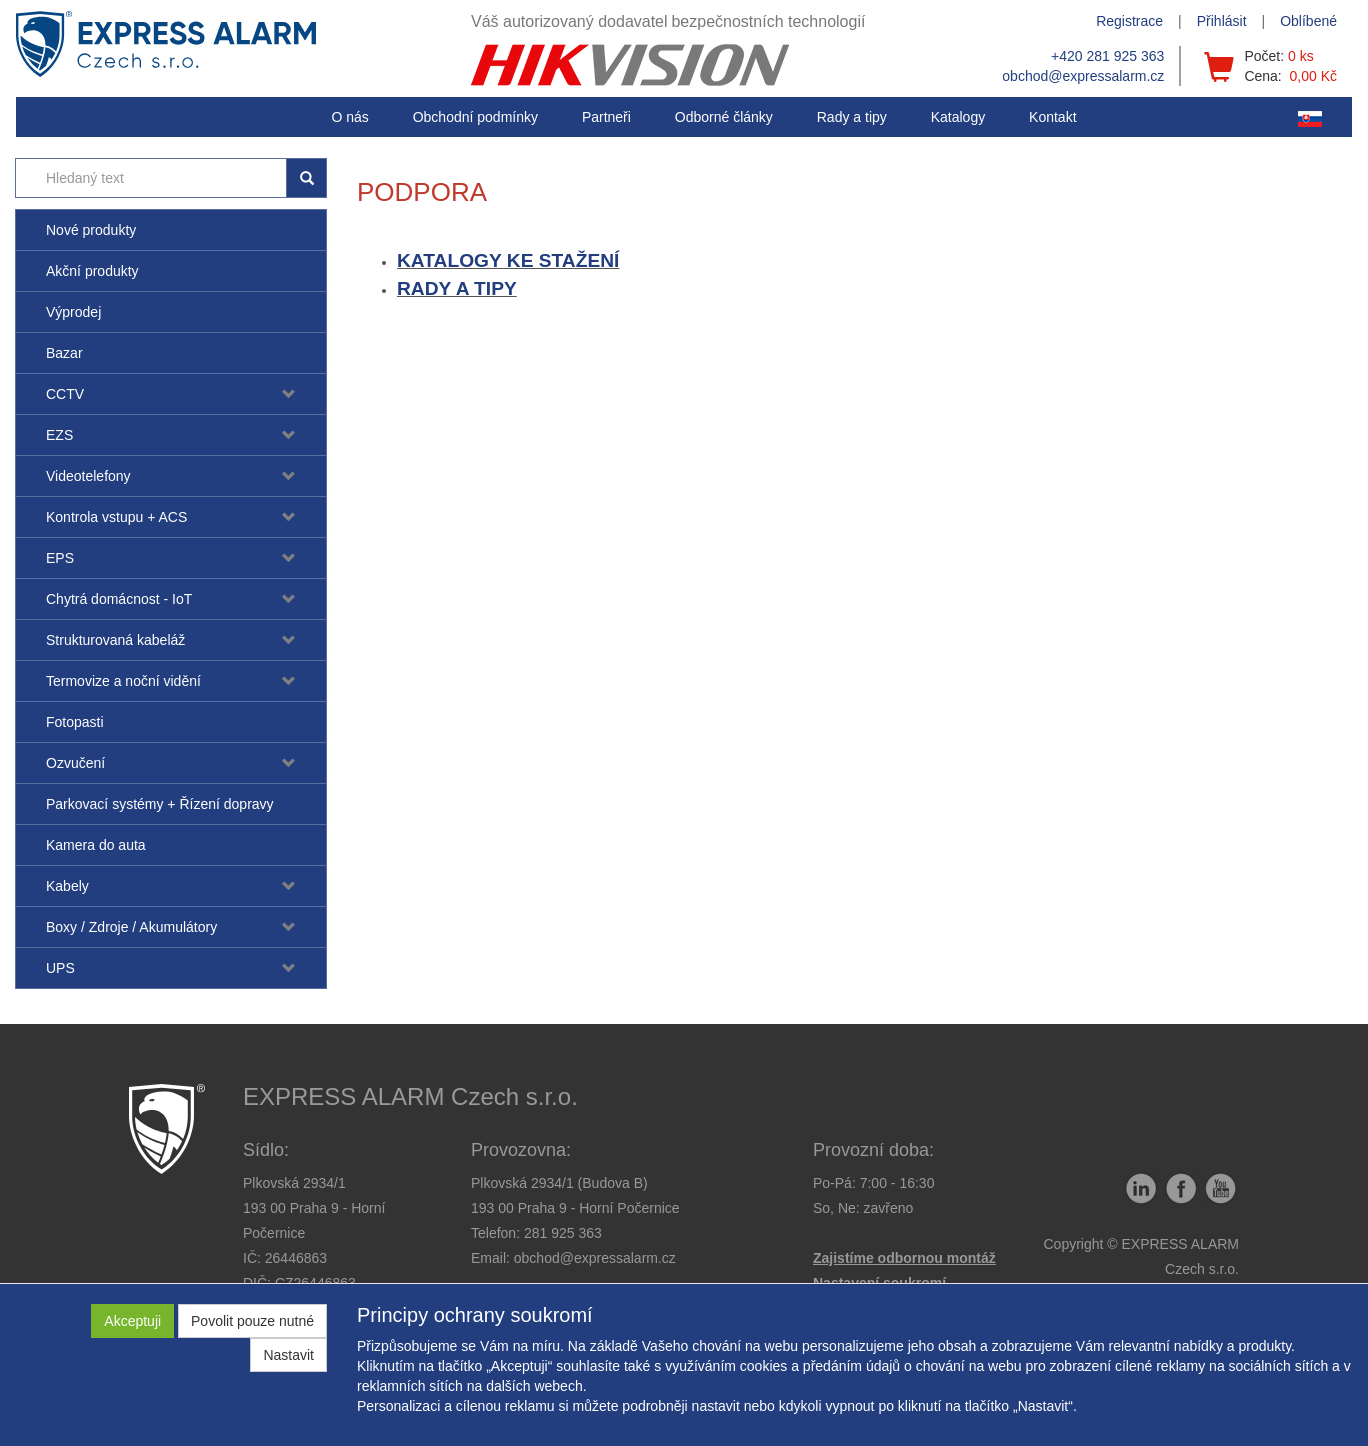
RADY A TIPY (457, 288)
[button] (852, 117)
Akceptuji (132, 1321)
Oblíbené (1308, 21)
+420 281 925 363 (1107, 56)
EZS (59, 435)
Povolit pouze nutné (252, 1321)
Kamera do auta (96, 845)
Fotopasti (75, 722)
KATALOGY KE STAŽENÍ (508, 260)
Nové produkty (91, 230)
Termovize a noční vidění (123, 681)
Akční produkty (92, 271)
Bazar (64, 353)
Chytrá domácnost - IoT (119, 599)
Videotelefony (88, 476)
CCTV (65, 394)
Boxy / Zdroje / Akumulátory (131, 927)
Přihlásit (1222, 21)
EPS (60, 558)
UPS (60, 968)
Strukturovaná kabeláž (115, 640)
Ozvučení (75, 763)
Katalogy (958, 117)
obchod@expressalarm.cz (1083, 76)
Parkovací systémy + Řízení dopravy (160, 804)
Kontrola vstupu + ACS (116, 517)
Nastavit (288, 1355)
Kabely (67, 886)
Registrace (1129, 21)
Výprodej (73, 312)
